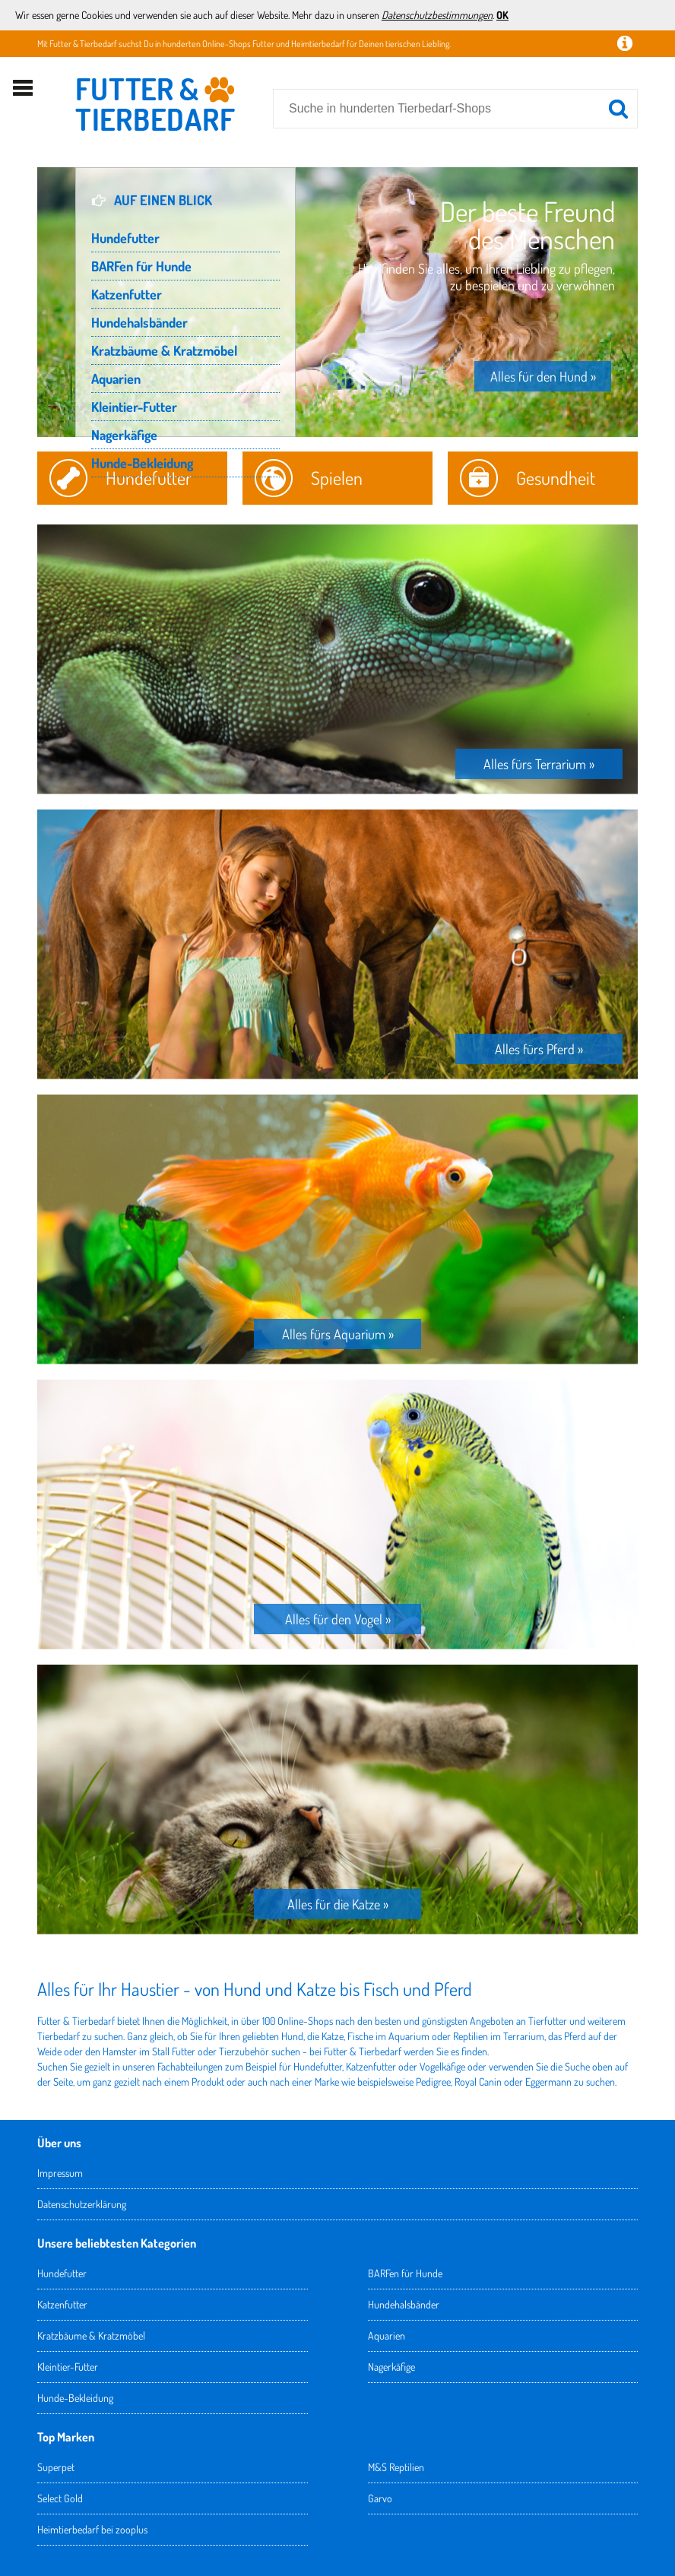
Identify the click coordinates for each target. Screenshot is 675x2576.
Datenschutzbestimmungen (437, 14)
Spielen (337, 478)
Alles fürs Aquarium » (338, 1334)
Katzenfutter (126, 294)
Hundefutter (125, 238)
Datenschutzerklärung (81, 2203)
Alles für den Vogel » (338, 1619)
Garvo (380, 2498)
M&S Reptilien (396, 2466)
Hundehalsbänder (139, 322)
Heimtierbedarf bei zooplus (92, 2529)
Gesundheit (555, 478)
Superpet (55, 2466)
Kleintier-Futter (134, 406)
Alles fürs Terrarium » (538, 764)
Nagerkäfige (124, 434)
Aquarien (116, 378)
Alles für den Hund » (543, 376)
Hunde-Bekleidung (142, 463)
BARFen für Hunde (141, 266)
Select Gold (60, 2498)
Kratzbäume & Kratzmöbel (164, 350)
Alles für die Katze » (337, 1904)
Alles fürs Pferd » (539, 1049)
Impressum (60, 2172)
